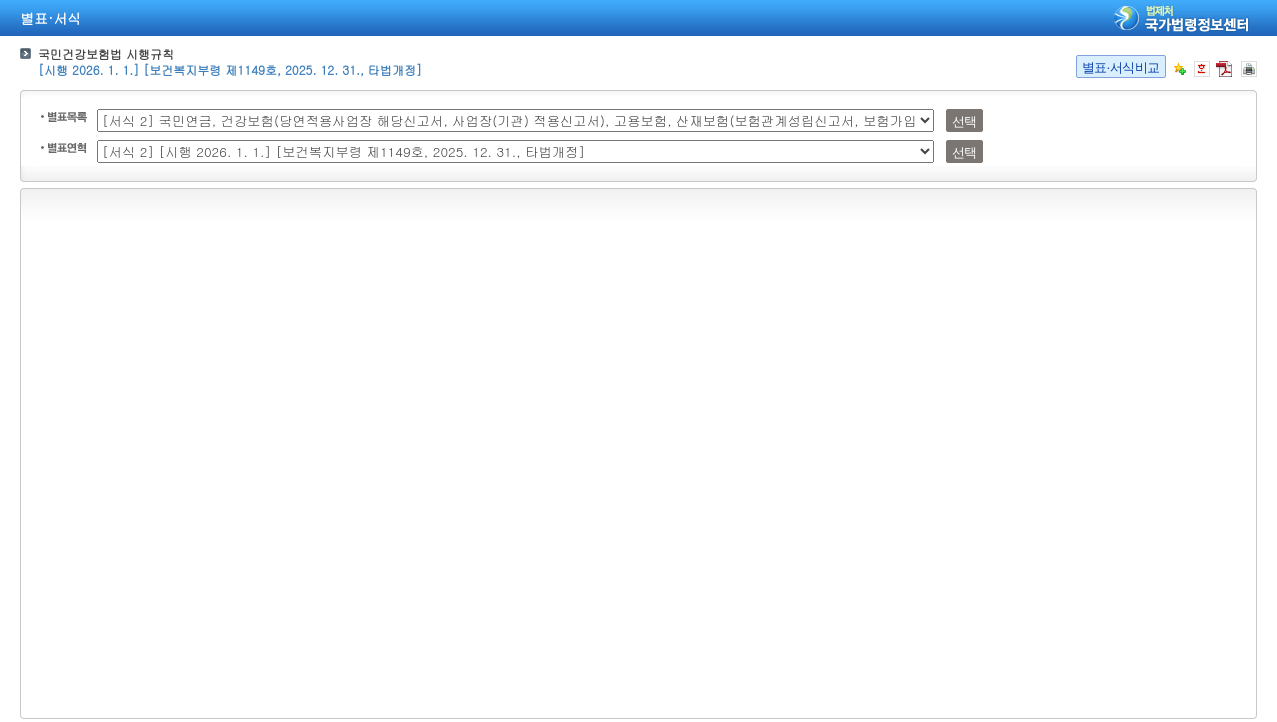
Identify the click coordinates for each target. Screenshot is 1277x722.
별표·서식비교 (1121, 67)
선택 (964, 121)
